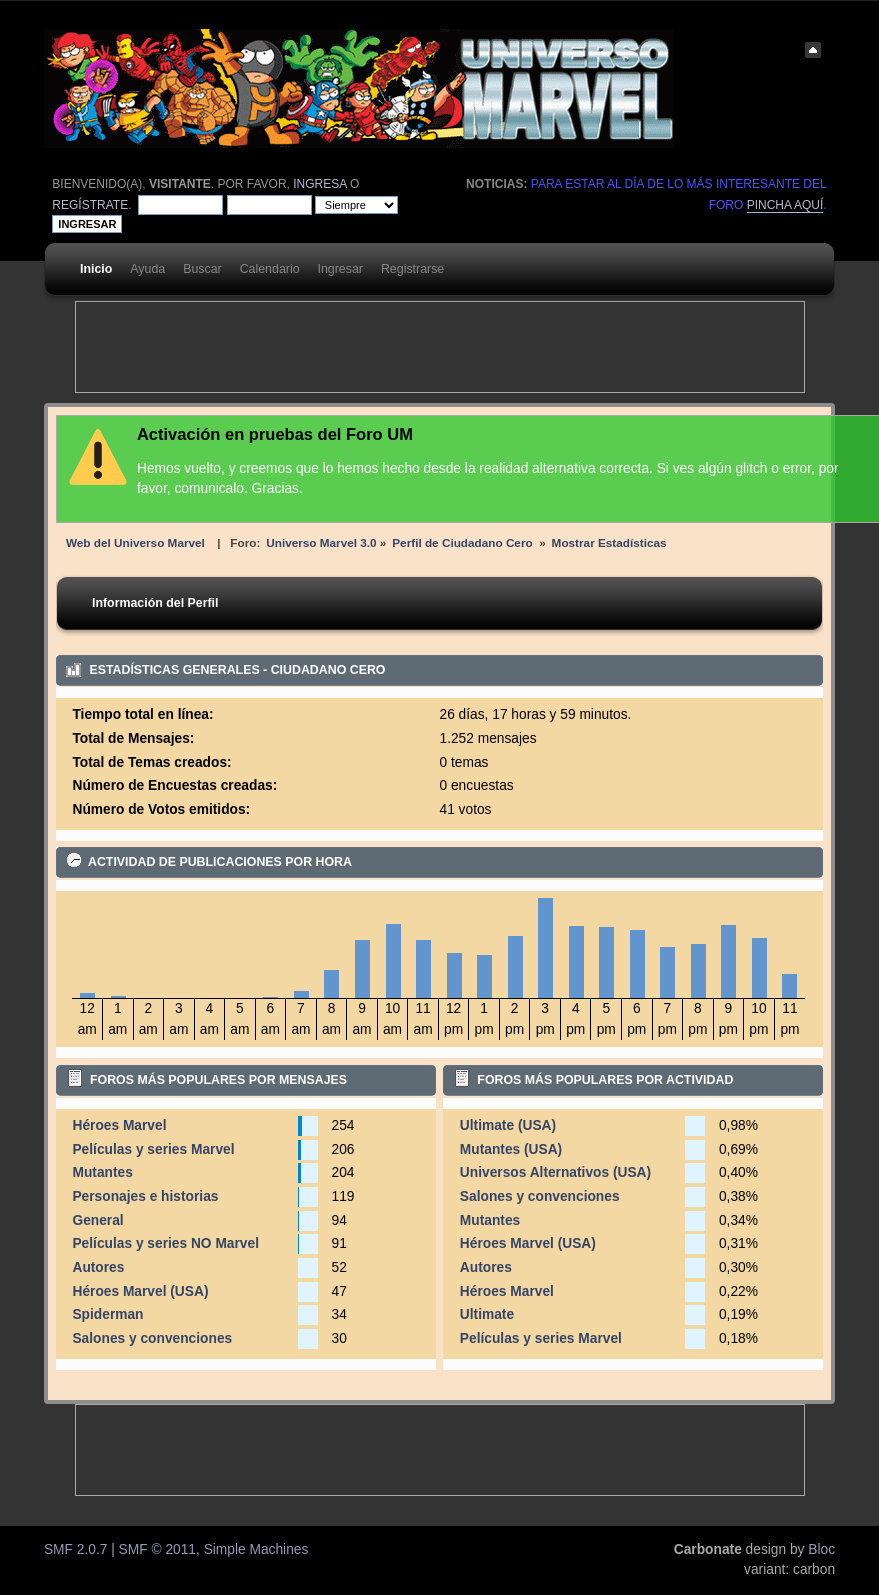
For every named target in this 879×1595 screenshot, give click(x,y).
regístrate (90, 205)
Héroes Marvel (119, 1125)
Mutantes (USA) (511, 1149)
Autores (98, 1267)
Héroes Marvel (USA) (140, 1291)
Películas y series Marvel (153, 1149)
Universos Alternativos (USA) (555, 1172)
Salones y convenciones (152, 1338)
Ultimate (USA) (508, 1125)
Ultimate (487, 1314)
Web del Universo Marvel (135, 542)
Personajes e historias (145, 1196)
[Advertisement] (440, 347)
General (97, 1220)
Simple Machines (256, 1549)
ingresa (319, 184)
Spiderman (107, 1314)
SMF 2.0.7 (75, 1549)
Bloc (821, 1549)
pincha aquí (785, 205)
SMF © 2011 (157, 1549)
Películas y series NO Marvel (165, 1243)
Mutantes (102, 1172)
